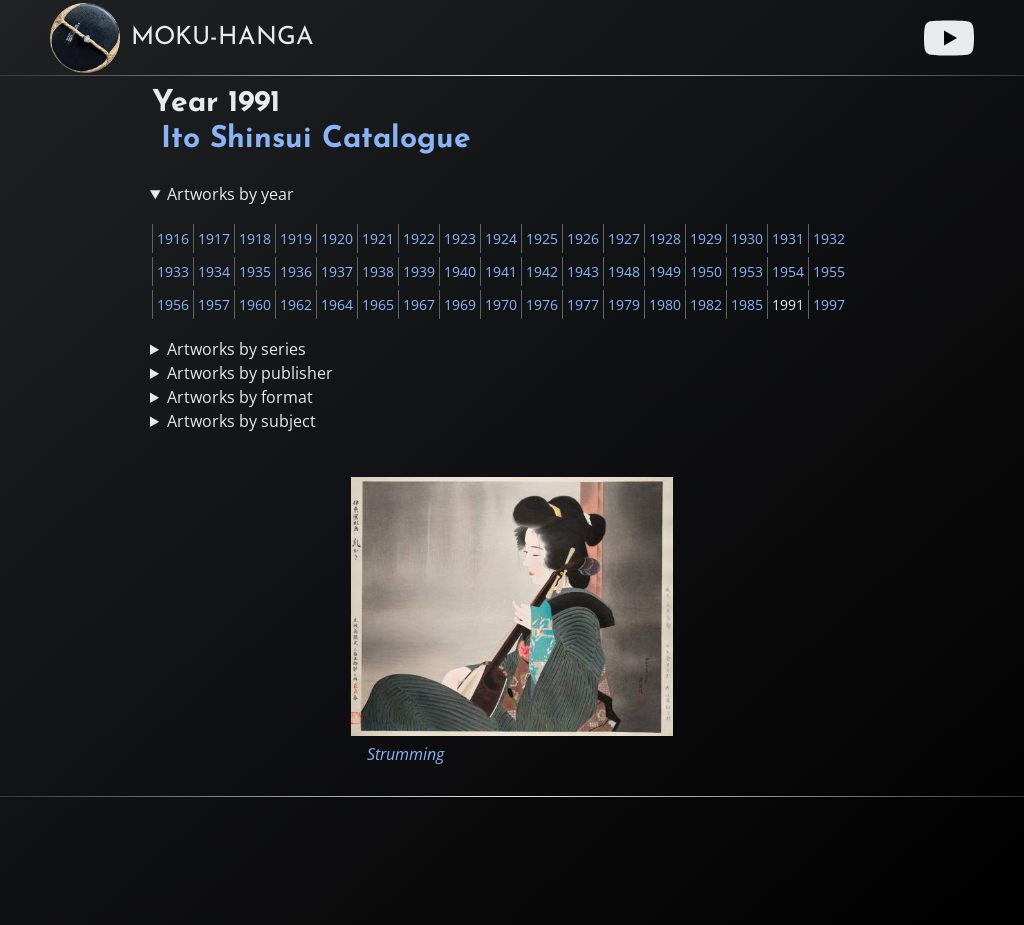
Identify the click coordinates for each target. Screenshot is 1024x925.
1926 (583, 238)
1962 (296, 304)
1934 (214, 271)
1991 (788, 304)
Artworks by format (240, 397)
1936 (296, 271)
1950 (706, 271)
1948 (624, 271)
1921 (378, 238)
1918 (255, 238)
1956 (173, 304)
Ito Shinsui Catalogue (316, 139)
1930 (747, 238)
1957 (214, 304)
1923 (460, 238)
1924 (501, 238)
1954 (788, 271)
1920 (337, 238)
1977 (583, 304)
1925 (542, 238)
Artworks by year (230, 194)
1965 (378, 304)
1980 (665, 304)
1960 (255, 304)
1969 (460, 304)
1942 (542, 271)
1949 (665, 271)
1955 (829, 271)
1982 (706, 304)
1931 (788, 238)
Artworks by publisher (250, 373)
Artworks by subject (241, 421)
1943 (583, 271)
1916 (173, 238)
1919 (296, 238)
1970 (501, 304)
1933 (173, 271)
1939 (419, 271)
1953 (747, 271)
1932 (829, 238)
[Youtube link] (949, 38)
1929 (706, 238)
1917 (214, 238)
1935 (255, 271)
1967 (419, 304)
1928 (665, 238)
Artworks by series (236, 349)
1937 (337, 271)
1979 (624, 304)
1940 (460, 271)
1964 (337, 304)
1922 (419, 238)
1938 (378, 271)
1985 (747, 304)
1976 (542, 304)
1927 (624, 238)
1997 (829, 304)
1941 (501, 271)
